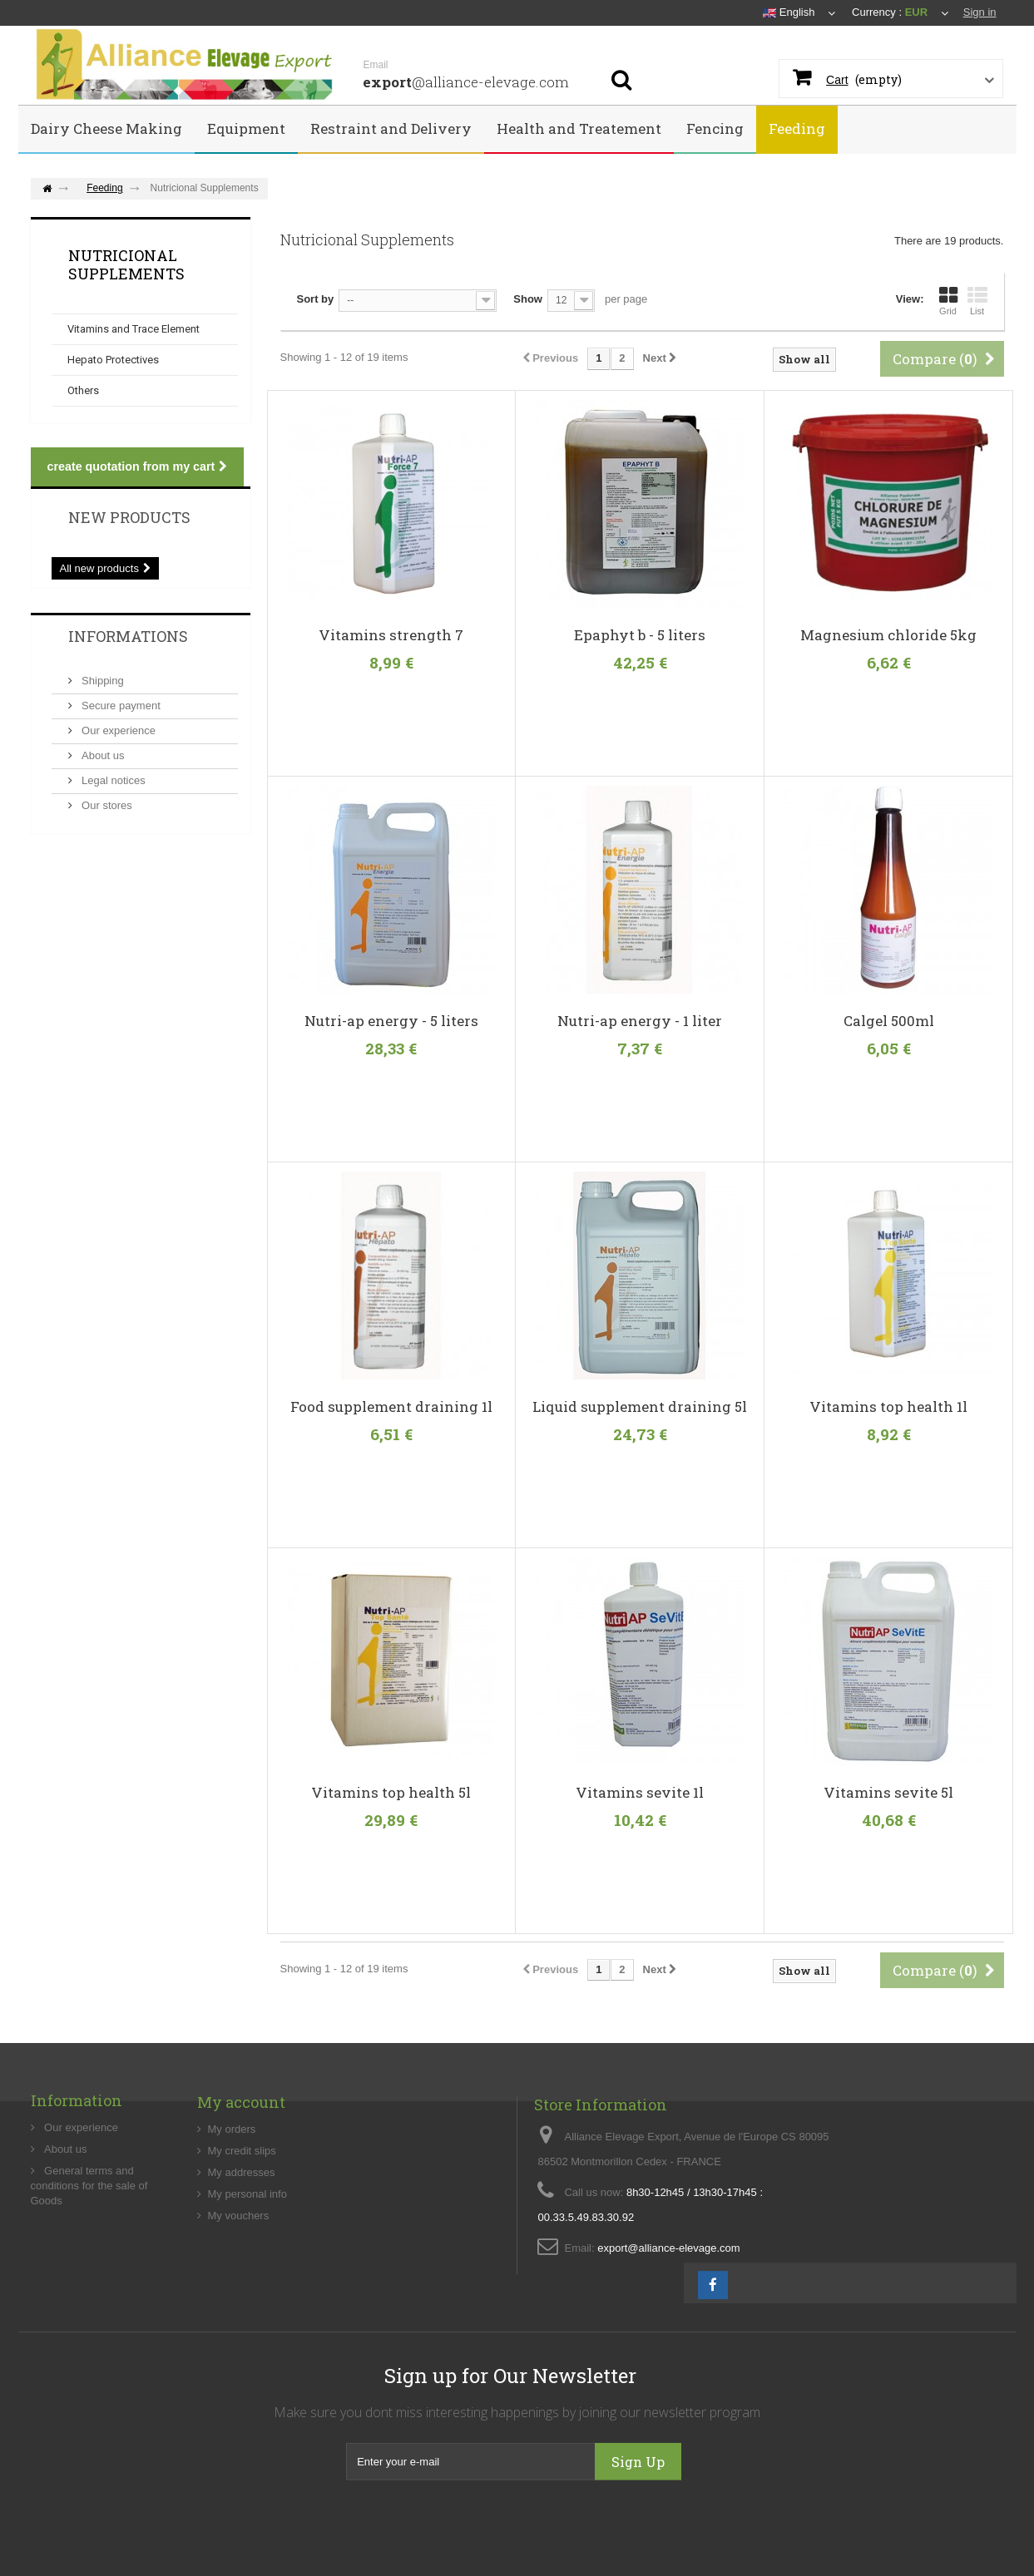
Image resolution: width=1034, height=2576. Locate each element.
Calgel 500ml (889, 1021)
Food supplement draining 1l (391, 1406)
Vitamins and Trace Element (133, 329)
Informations (128, 636)
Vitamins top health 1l (888, 1406)
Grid (948, 301)
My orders (232, 2187)
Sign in (980, 12)
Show (527, 299)
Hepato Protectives (113, 359)
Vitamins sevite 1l (640, 1792)
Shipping (101, 680)
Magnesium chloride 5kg (888, 635)
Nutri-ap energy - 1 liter (639, 1021)
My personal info (247, 2252)
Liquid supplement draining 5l (639, 1406)
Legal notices (112, 780)
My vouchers (239, 2274)
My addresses (241, 2230)
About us (102, 755)
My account (241, 2160)
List (977, 301)
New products (129, 517)
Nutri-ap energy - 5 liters (391, 1021)
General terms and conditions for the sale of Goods (89, 2239)
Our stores (105, 805)
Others (83, 390)
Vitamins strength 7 (391, 635)
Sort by (315, 299)
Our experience (117, 730)
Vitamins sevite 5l (888, 1792)
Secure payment (120, 705)
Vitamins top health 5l (391, 1792)
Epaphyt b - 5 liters (639, 635)
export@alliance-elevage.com (668, 2320)
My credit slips (242, 2209)
